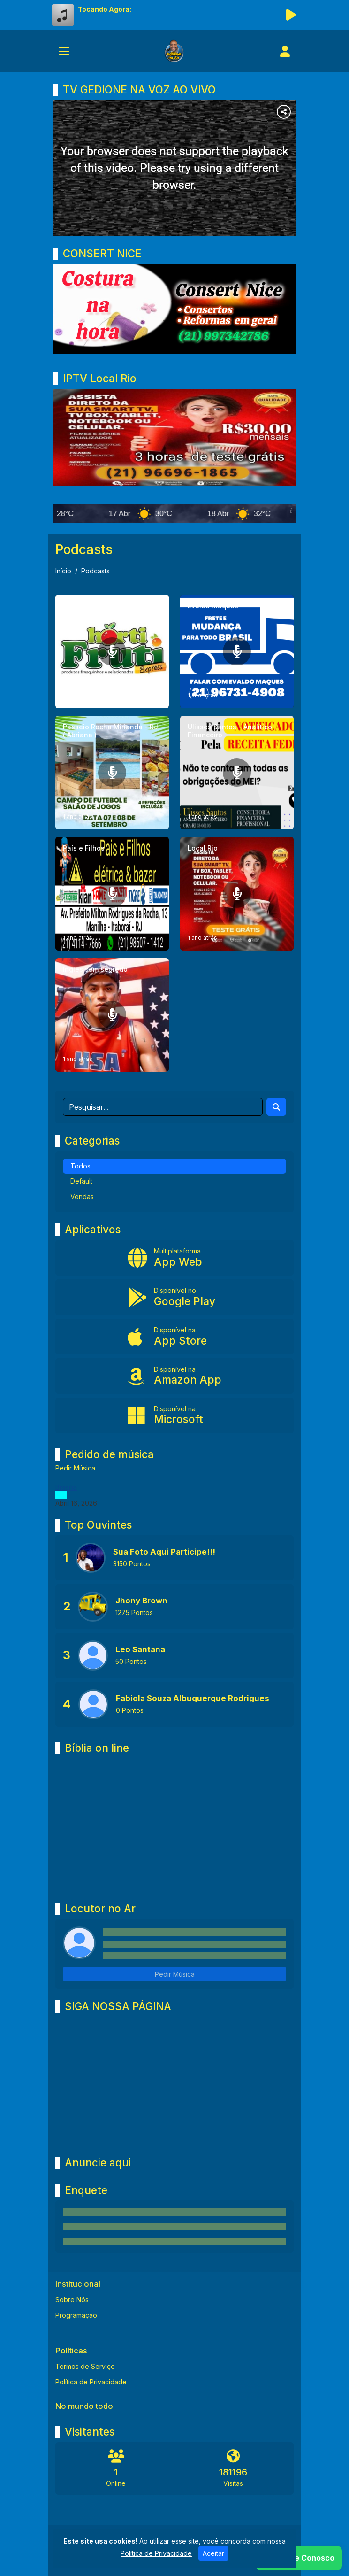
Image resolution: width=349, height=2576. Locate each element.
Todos (80, 1166)
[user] (285, 51)
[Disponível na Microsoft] (174, 1415)
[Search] (276, 1107)
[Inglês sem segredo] (112, 1015)
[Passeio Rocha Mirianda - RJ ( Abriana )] (112, 772)
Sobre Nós (72, 2300)
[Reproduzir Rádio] (290, 15)
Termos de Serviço (85, 2366)
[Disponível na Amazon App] (174, 1376)
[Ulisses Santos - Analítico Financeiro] (237, 772)
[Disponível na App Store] (174, 1336)
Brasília (66, 1487)
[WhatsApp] (299, 2558)
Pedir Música (75, 1468)
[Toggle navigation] (64, 51)
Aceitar (213, 2553)
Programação (76, 2315)
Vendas (82, 1196)
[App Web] (174, 1258)
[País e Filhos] (112, 894)
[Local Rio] (237, 894)
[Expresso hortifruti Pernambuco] (112, 651)
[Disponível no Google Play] (174, 1297)
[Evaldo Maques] (237, 651)
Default (81, 1181)
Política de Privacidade (91, 2382)
